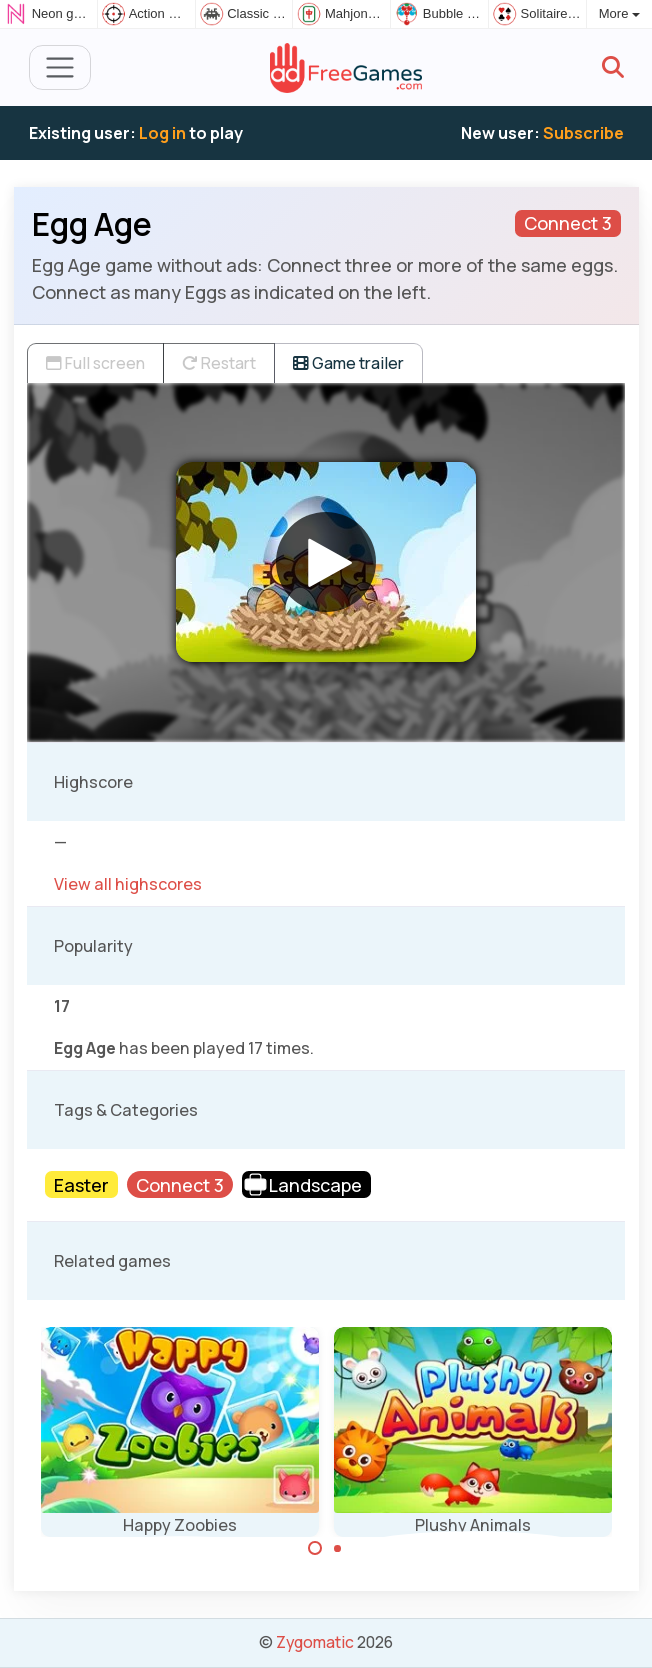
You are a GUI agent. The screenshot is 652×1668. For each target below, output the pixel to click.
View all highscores (128, 884)
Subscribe (583, 133)
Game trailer (348, 363)
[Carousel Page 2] (338, 1548)
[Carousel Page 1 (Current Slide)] (315, 1548)
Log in (162, 133)
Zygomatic (315, 1642)
